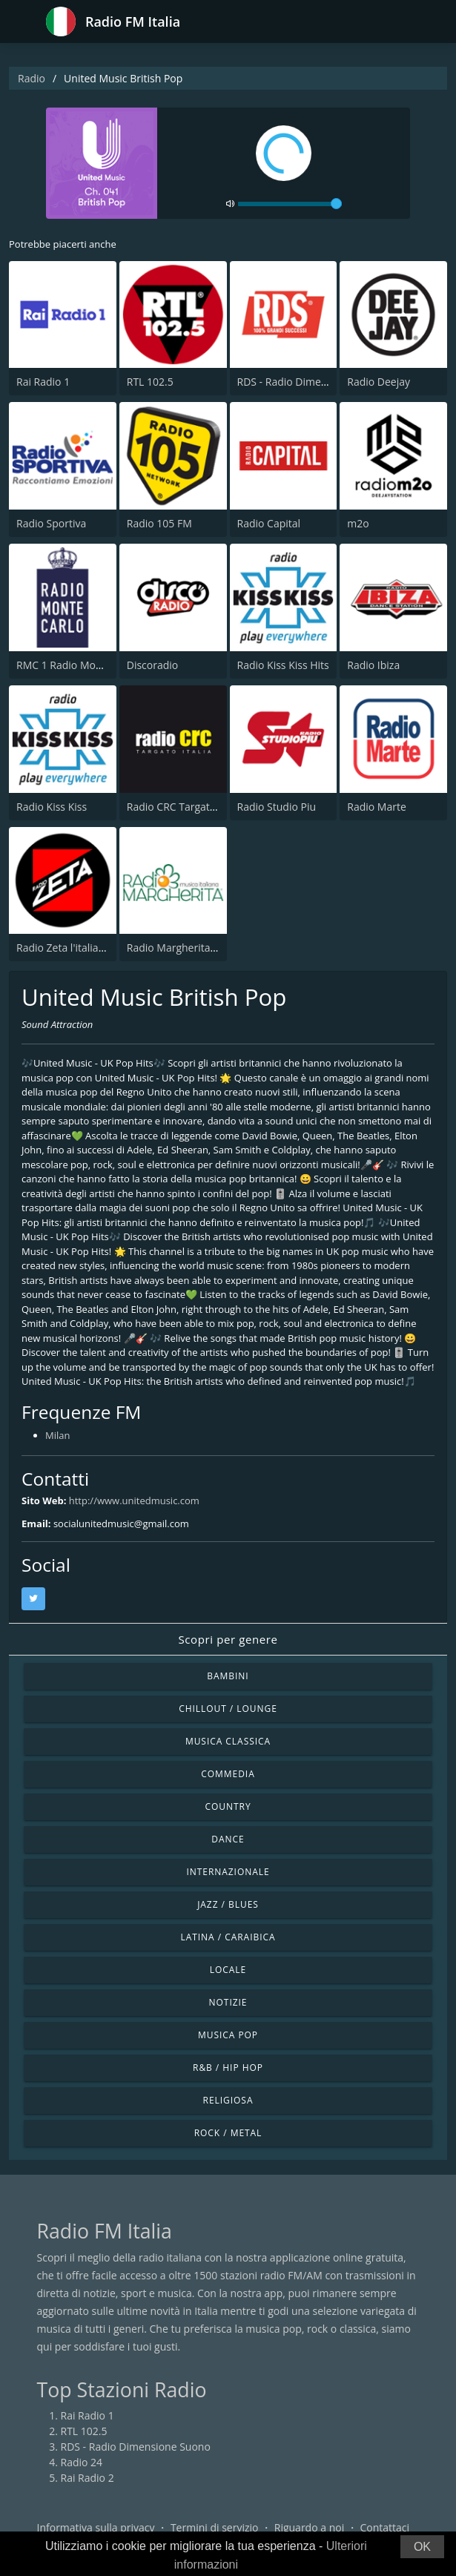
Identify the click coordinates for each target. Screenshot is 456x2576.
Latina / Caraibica (227, 1937)
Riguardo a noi (309, 2527)
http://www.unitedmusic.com (134, 1500)
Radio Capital (269, 523)
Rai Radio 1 (43, 382)
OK (422, 2546)
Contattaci (384, 2527)
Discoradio (153, 665)
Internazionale (227, 1871)
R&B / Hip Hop (228, 2067)
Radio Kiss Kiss (51, 807)
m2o (358, 523)
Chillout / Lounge (228, 1708)
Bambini (227, 1676)
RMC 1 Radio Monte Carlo (77, 665)
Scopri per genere (228, 1639)
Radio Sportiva (51, 523)
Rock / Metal (228, 2133)
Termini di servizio (215, 2527)
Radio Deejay (378, 382)
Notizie (228, 2002)
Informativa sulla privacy (96, 2527)
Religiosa (228, 2100)
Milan (57, 1435)
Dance (227, 1839)
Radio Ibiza (373, 665)
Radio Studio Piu (277, 807)
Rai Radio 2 (87, 2478)
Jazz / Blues (228, 1904)
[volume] (290, 204)
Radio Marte (376, 807)
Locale (228, 1969)
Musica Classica (228, 1741)
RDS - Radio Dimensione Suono (312, 382)
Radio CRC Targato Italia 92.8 (196, 807)
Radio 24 (82, 2462)
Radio (31, 78)
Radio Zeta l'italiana (63, 948)
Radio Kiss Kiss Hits (283, 665)
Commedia (227, 1774)
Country (228, 1806)
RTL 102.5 (150, 382)
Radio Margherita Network (190, 948)
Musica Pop (228, 2035)
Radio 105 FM (159, 523)
